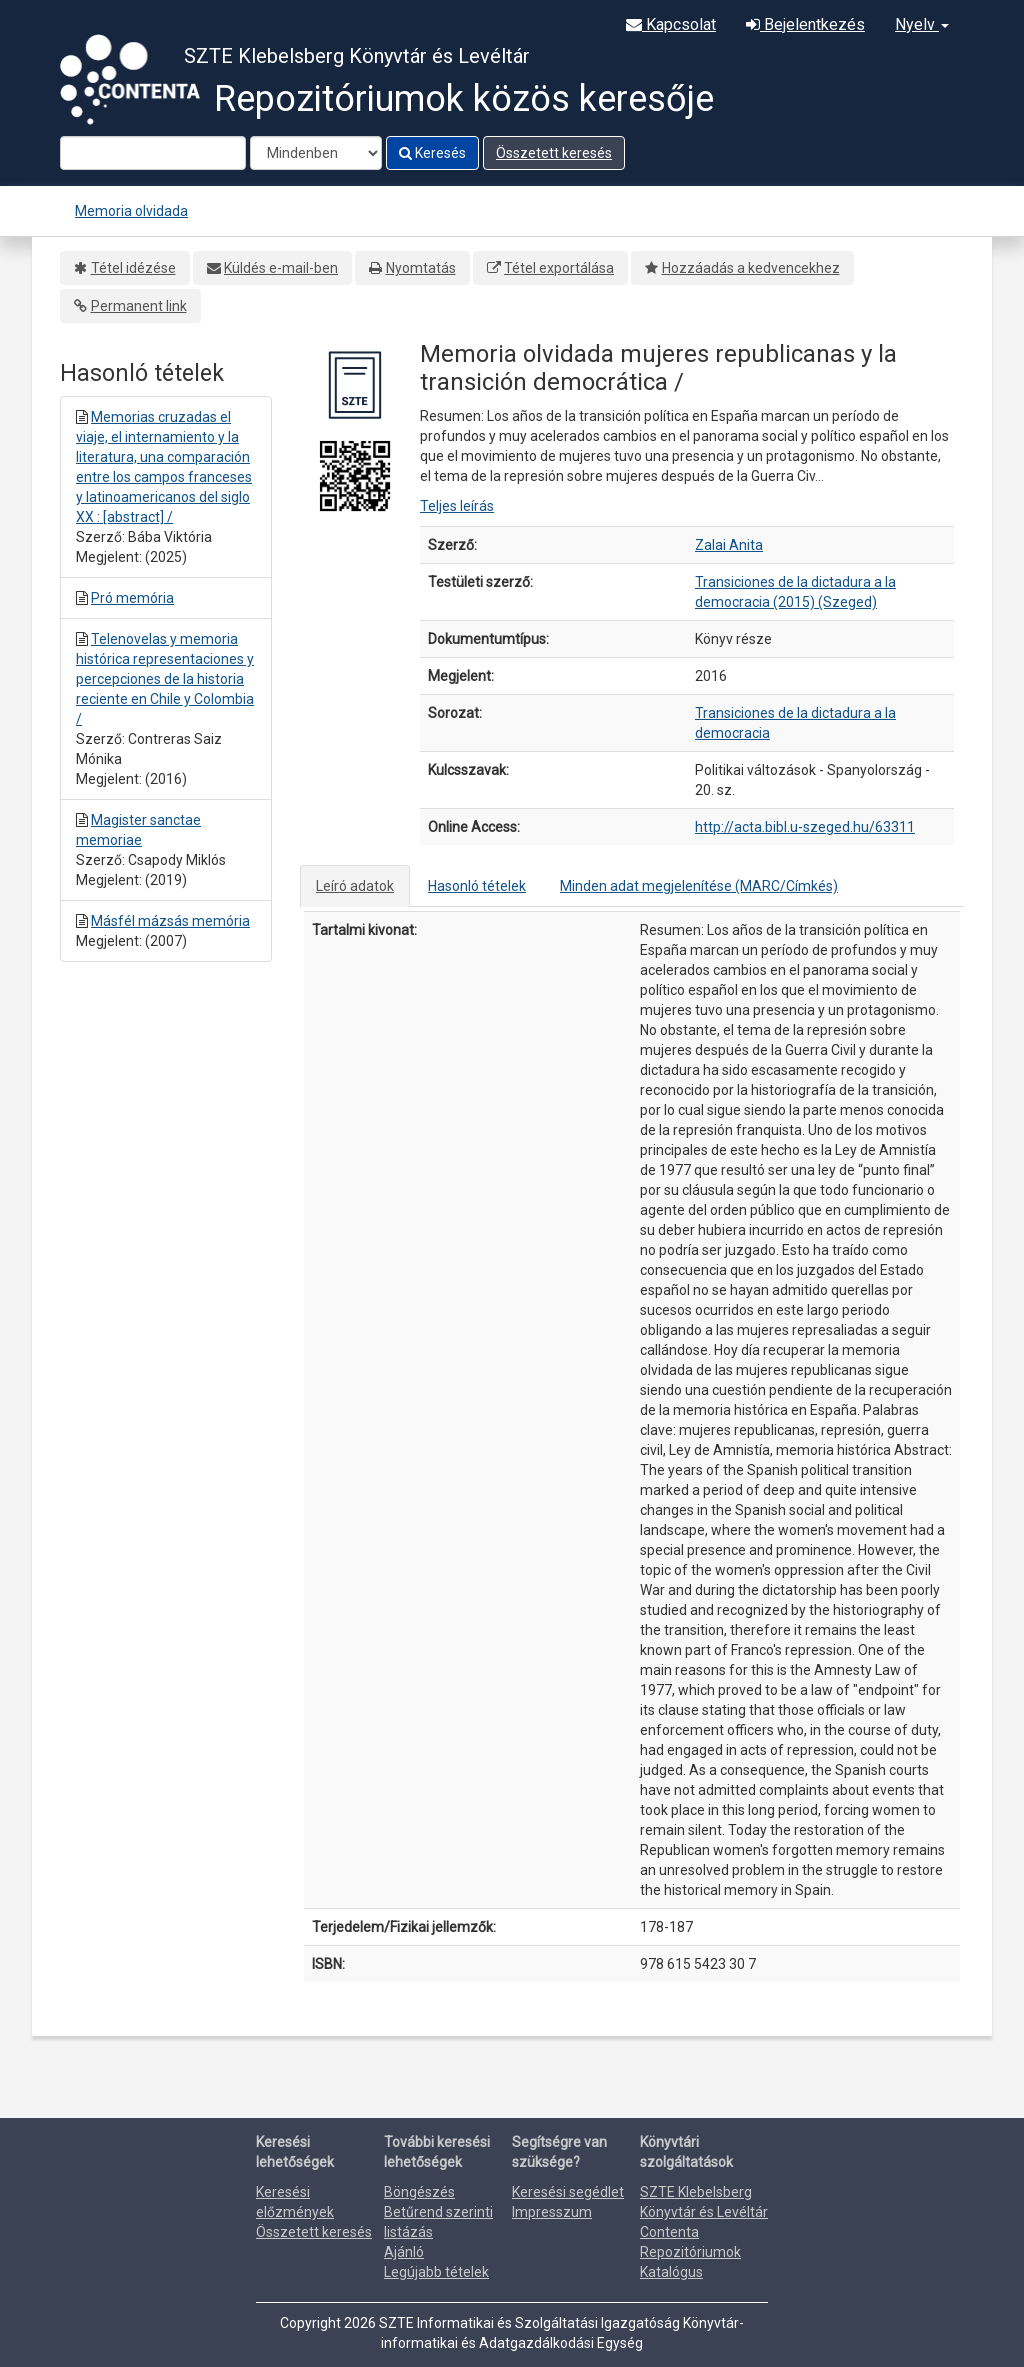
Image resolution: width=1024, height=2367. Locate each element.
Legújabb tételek (436, 2272)
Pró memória (132, 598)
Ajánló (404, 2252)
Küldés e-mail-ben (281, 268)
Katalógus (671, 2272)
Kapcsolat (671, 24)
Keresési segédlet (568, 2192)
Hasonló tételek (477, 886)
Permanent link (139, 306)
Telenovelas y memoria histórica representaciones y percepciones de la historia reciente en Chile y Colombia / (165, 679)
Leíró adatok (355, 886)
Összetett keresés (554, 153)
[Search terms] (153, 153)
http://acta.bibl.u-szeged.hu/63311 (805, 827)
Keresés (432, 153)
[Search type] (316, 153)
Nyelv (922, 24)
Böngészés (419, 2192)
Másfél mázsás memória (170, 921)
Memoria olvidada (131, 211)
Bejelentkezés (805, 24)
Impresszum (552, 2212)
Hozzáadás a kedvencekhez (751, 268)
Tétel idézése (133, 268)
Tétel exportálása (559, 268)
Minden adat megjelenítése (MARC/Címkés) (699, 886)
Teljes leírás (457, 506)
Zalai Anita (729, 545)
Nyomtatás (421, 268)
